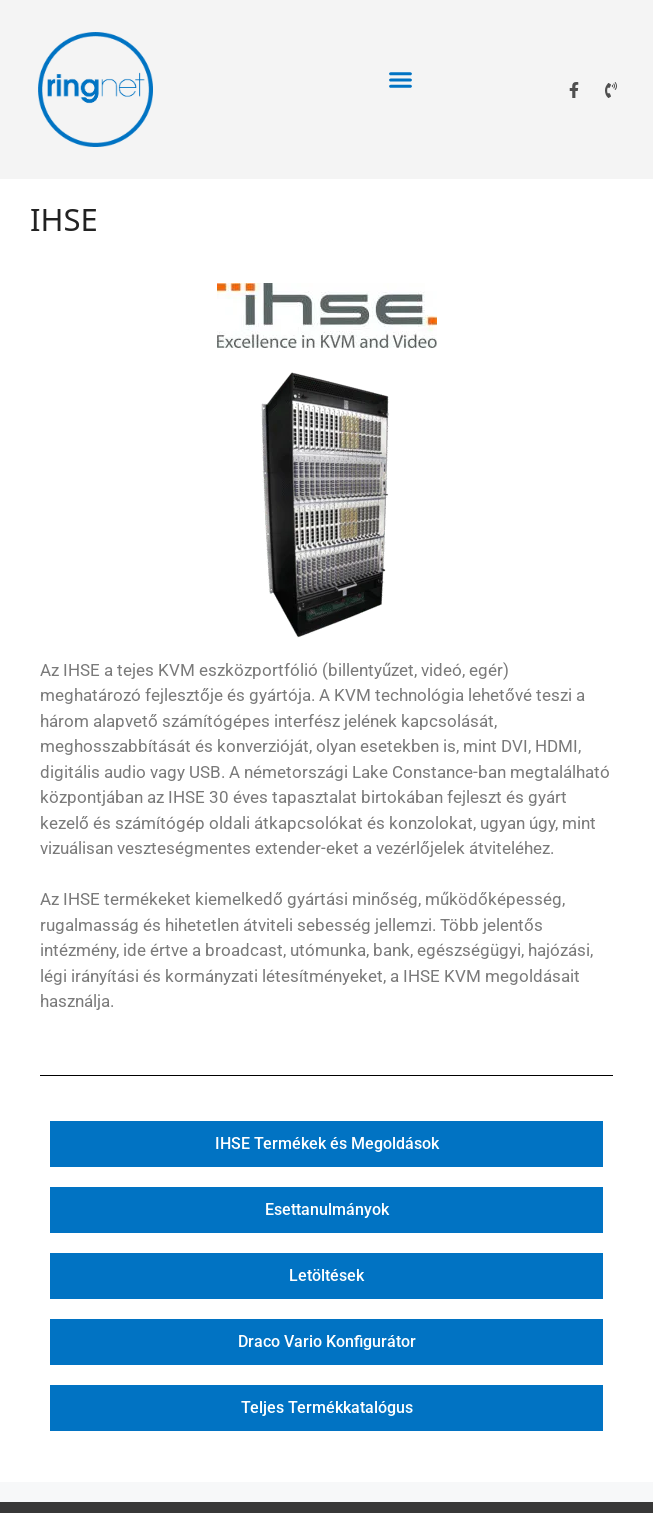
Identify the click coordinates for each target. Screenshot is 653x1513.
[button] (401, 80)
